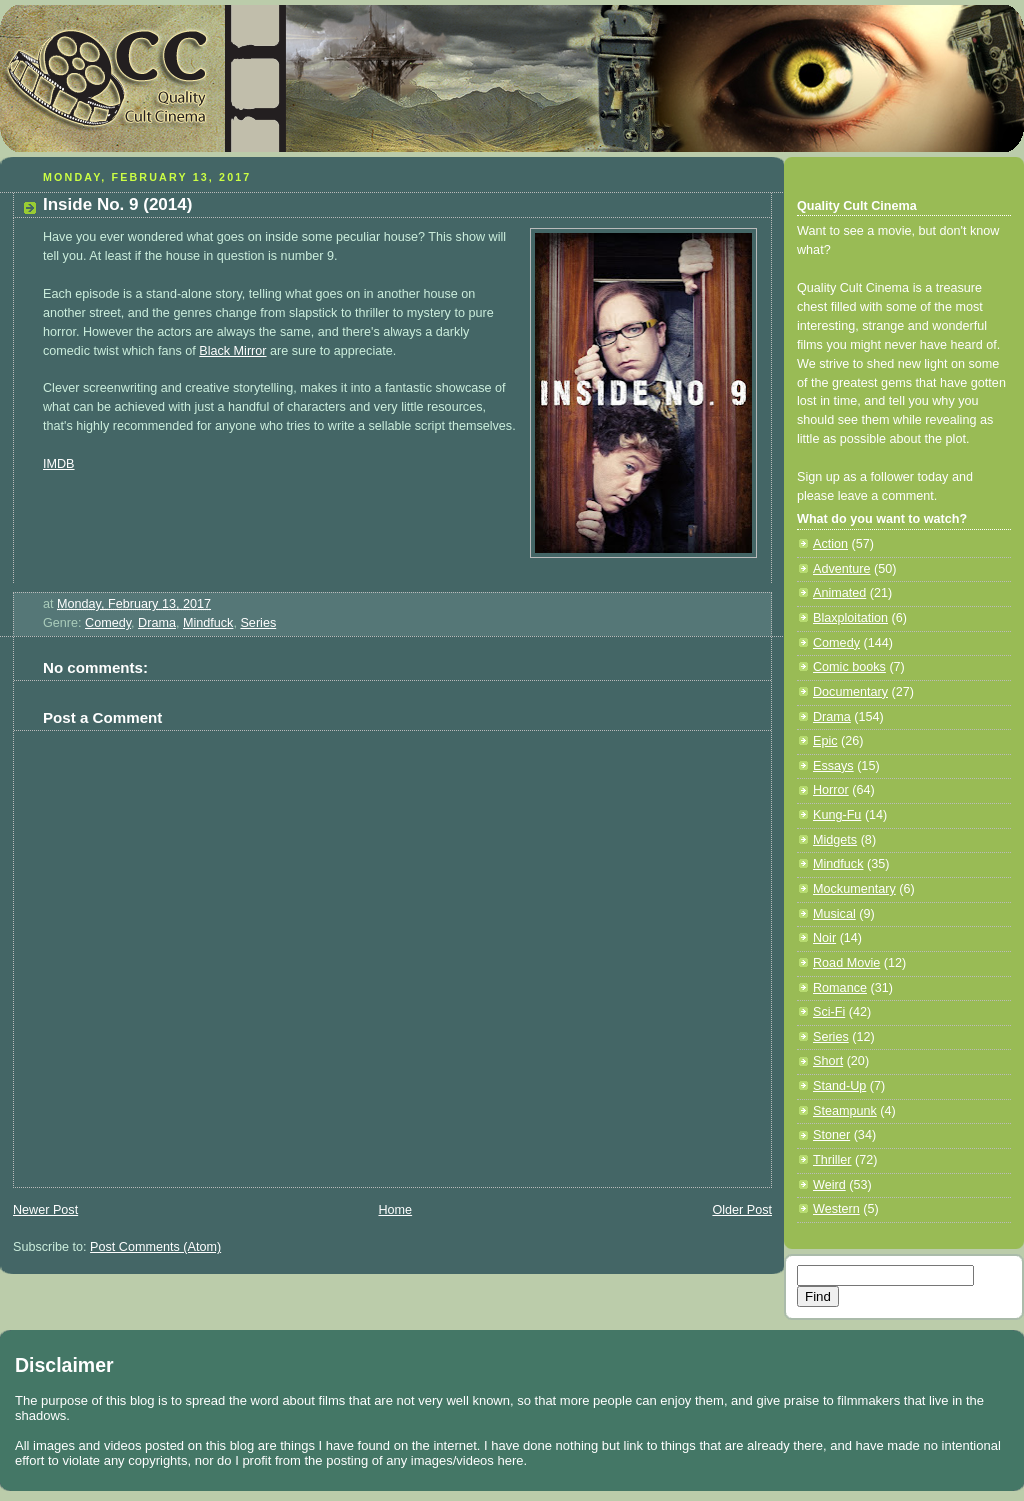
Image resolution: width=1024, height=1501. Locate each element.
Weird (829, 1185)
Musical (834, 914)
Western (836, 1209)
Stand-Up (839, 1086)
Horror (831, 790)
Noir (824, 938)
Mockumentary (854, 889)
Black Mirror (232, 351)
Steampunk (845, 1111)
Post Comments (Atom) (155, 1247)
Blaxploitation (850, 618)
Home (395, 1210)
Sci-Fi (829, 1012)
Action (830, 544)
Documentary (850, 692)
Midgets (835, 840)
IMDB (59, 464)
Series (258, 623)
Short (828, 1061)
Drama (157, 623)
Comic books (849, 667)
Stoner (831, 1135)
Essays (833, 766)
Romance (840, 988)
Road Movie (846, 963)
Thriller (832, 1160)
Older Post (742, 1210)
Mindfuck (208, 623)
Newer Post (45, 1210)
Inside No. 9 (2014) (117, 204)
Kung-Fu (837, 815)
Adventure (841, 569)
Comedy (108, 623)
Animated (839, 593)
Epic (825, 741)
